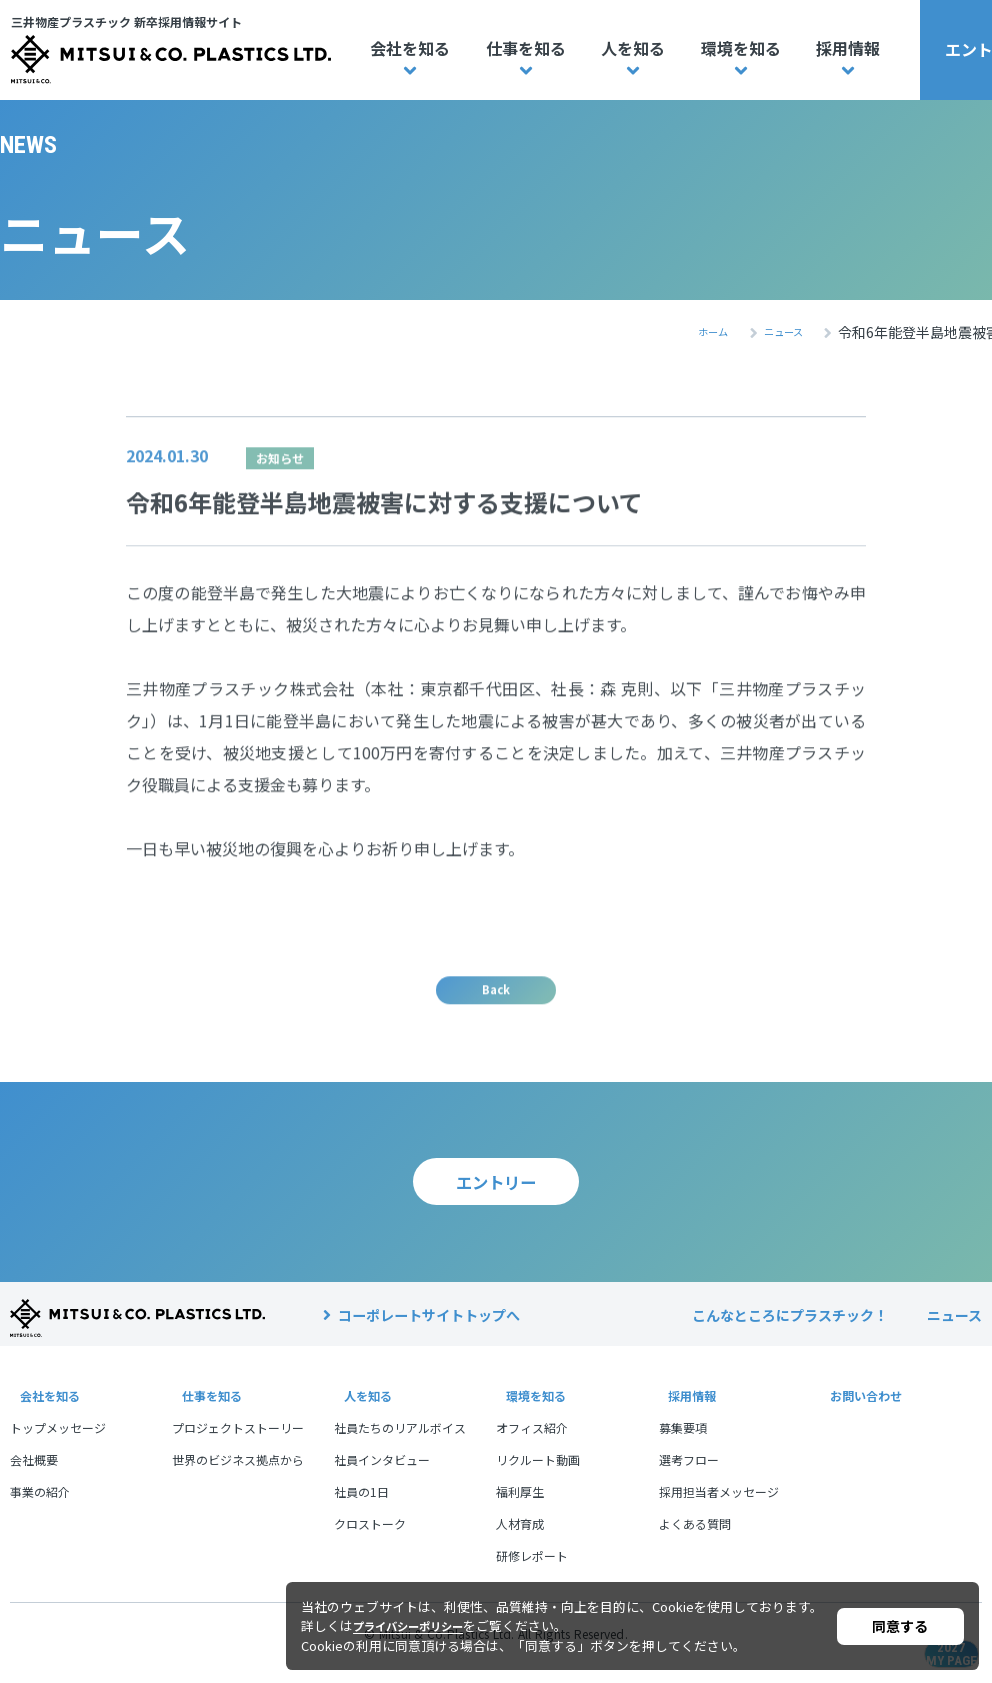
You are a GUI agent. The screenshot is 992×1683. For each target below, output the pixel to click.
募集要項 (683, 1445)
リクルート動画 (538, 1477)
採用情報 (848, 48)
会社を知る (410, 48)
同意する (900, 1626)
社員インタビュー (382, 1477)
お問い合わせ (863, 1413)
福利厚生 (520, 1509)
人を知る (633, 48)
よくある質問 (695, 1541)
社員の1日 (361, 1509)
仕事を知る (526, 48)
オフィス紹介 (532, 1445)
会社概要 (34, 1477)
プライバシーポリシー (418, 1625)
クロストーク (370, 1541)
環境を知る (741, 48)
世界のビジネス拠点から (238, 1477)
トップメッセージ (58, 1445)
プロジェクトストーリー (238, 1445)
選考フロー (689, 1477)
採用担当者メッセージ (719, 1509)
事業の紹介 (40, 1509)
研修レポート (532, 1573)
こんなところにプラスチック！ (790, 1333)
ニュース (954, 1333)
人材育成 (520, 1541)
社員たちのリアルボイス (400, 1445)
